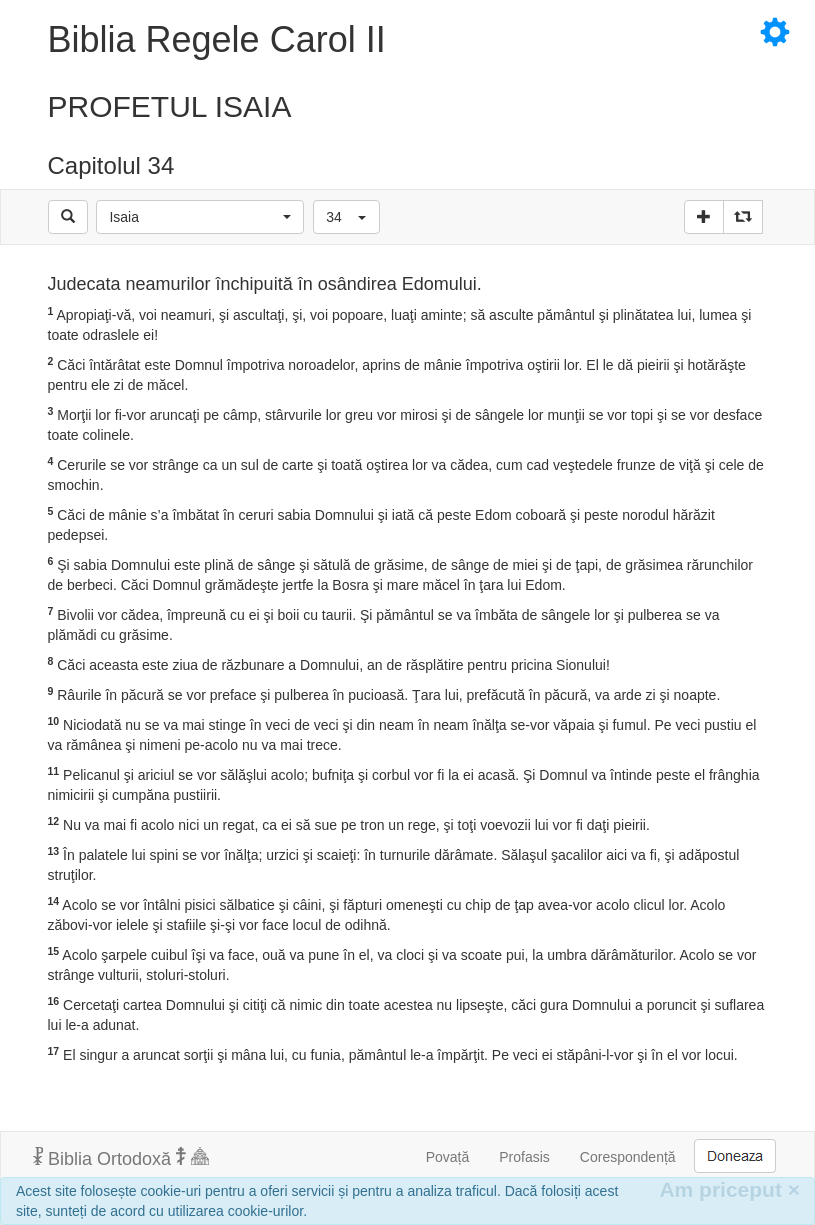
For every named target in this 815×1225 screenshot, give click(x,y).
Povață (448, 1157)
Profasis (524, 1157)
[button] (200, 217)
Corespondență (628, 1157)
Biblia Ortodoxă (121, 1158)
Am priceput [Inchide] (729, 1189)
